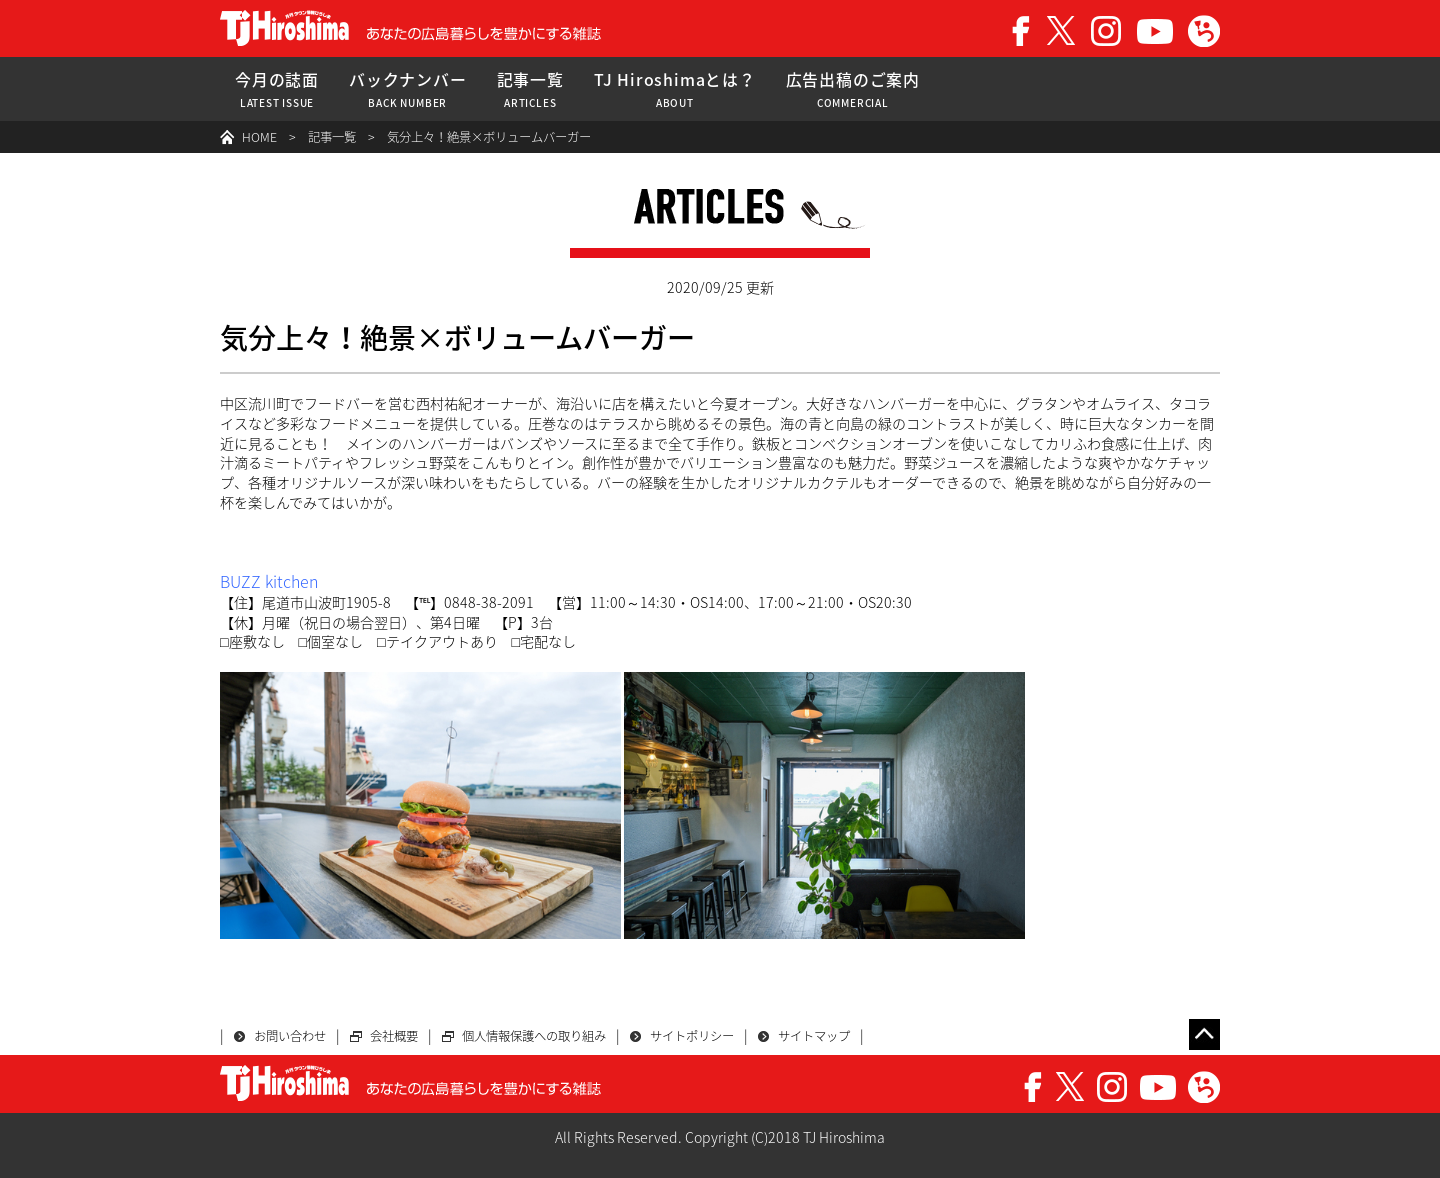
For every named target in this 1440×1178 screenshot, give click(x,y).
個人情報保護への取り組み (534, 1036)
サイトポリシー (692, 1036)
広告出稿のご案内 (853, 89)
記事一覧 (530, 89)
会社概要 (394, 1036)
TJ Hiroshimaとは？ (675, 89)
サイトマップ (814, 1036)
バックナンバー (408, 89)
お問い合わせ (290, 1036)
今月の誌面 (277, 89)
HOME (259, 137)
